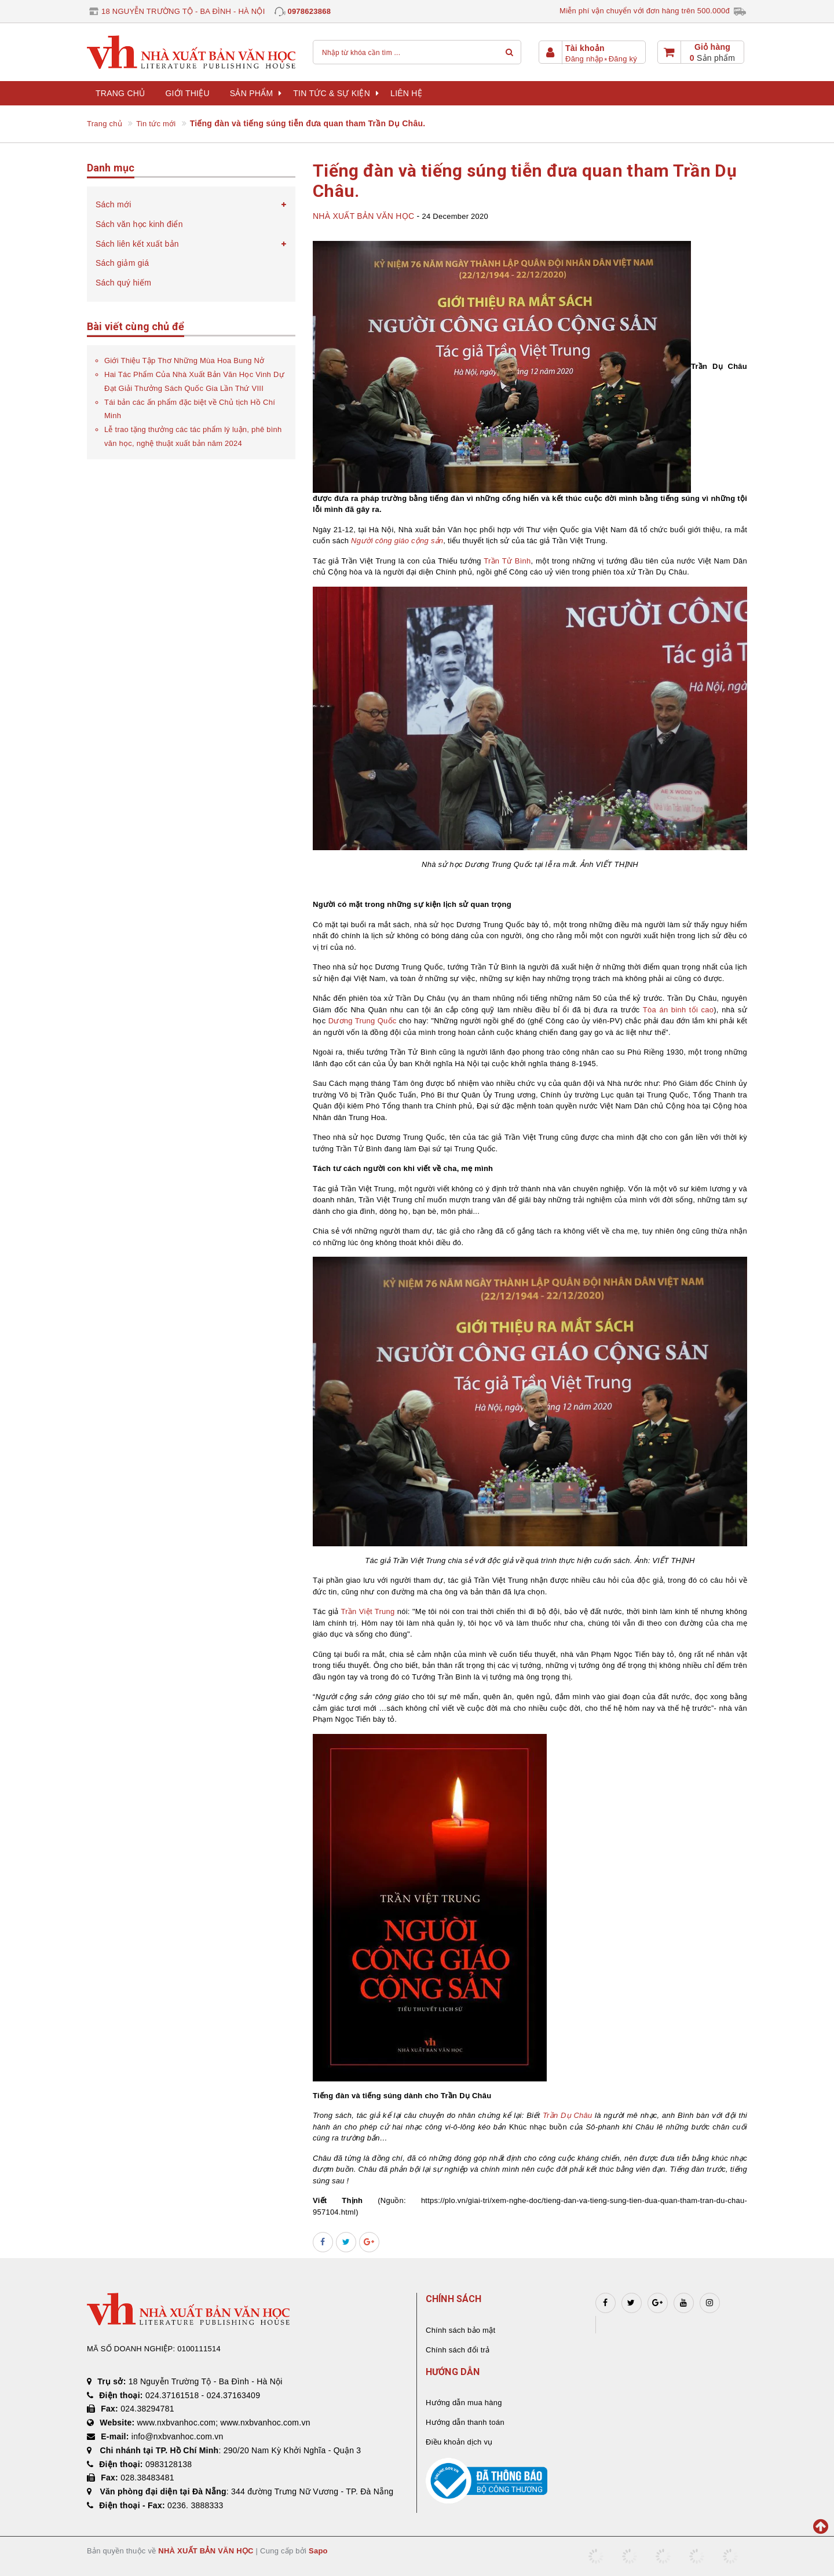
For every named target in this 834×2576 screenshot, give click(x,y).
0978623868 (309, 11)
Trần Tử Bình (507, 561)
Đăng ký (623, 58)
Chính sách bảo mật (460, 2330)
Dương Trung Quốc (362, 1020)
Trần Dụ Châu (567, 2115)
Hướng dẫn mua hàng (464, 2402)
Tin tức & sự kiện (336, 93)
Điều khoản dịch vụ (459, 2442)
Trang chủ (120, 93)
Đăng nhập (584, 58)
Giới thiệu (187, 93)
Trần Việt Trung (368, 1611)
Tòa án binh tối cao (678, 1009)
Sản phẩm (255, 93)
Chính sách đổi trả (457, 2350)
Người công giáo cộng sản (397, 540)
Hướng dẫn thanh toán (465, 2422)
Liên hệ (406, 93)
